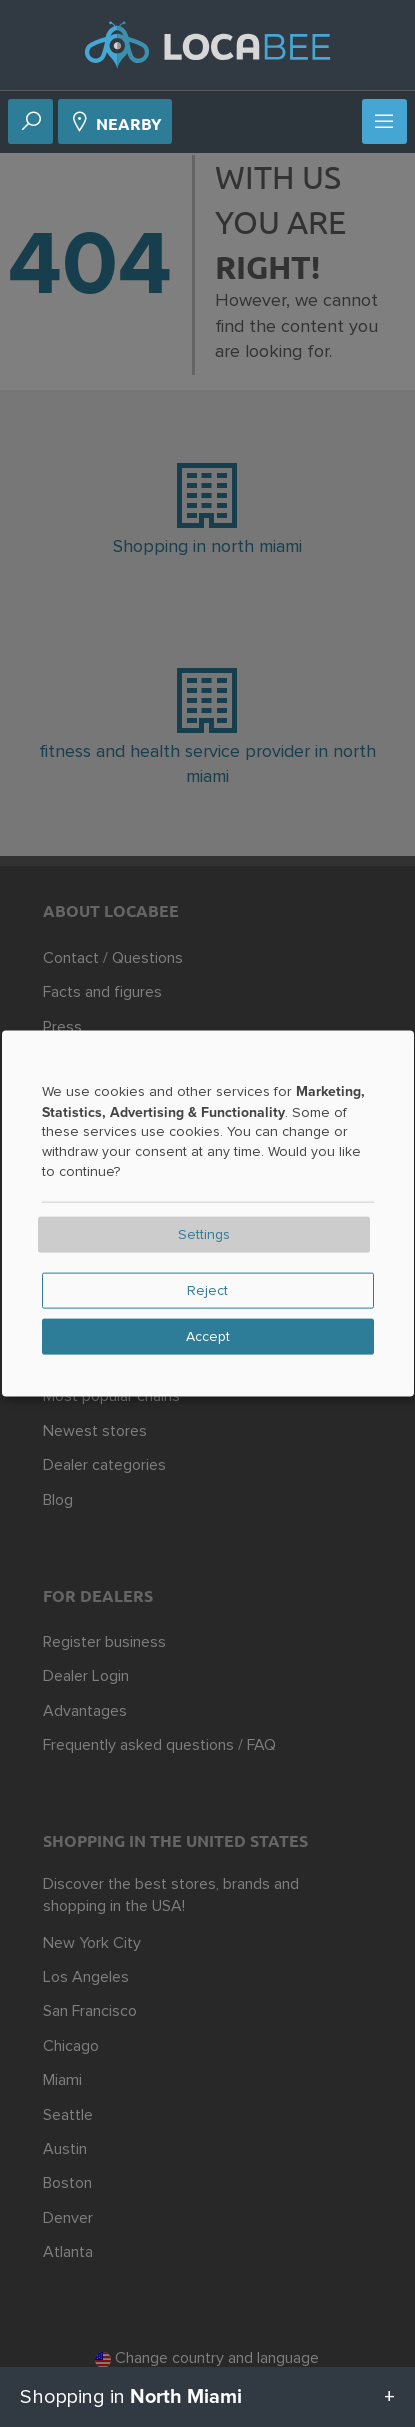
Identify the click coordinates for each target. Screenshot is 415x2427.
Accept (208, 1337)
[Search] (31, 123)
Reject (207, 1291)
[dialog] (208, 1213)
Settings (204, 1235)
